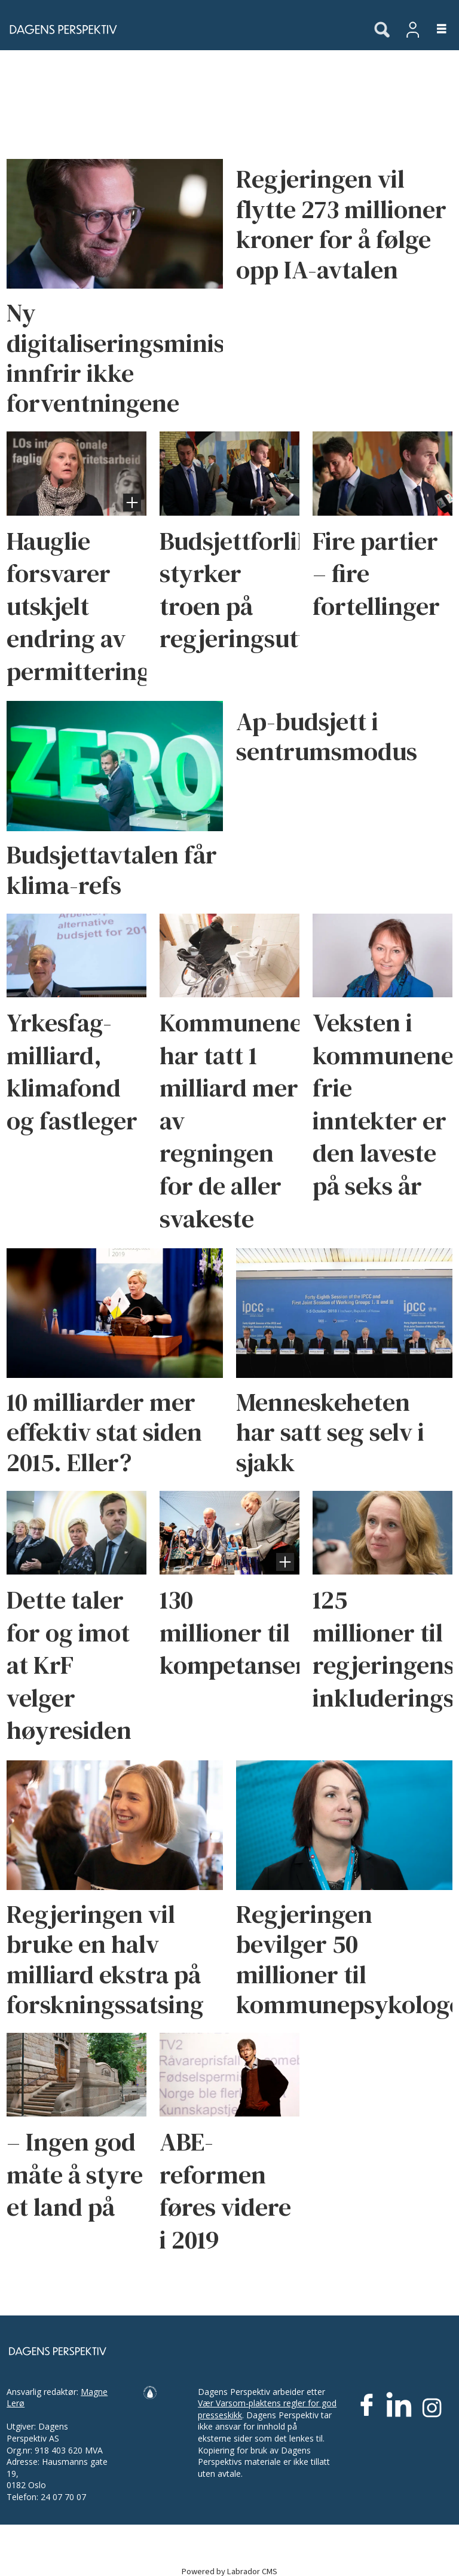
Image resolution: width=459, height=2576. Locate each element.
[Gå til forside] (60, 29)
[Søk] (382, 30)
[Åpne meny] (435, 30)
